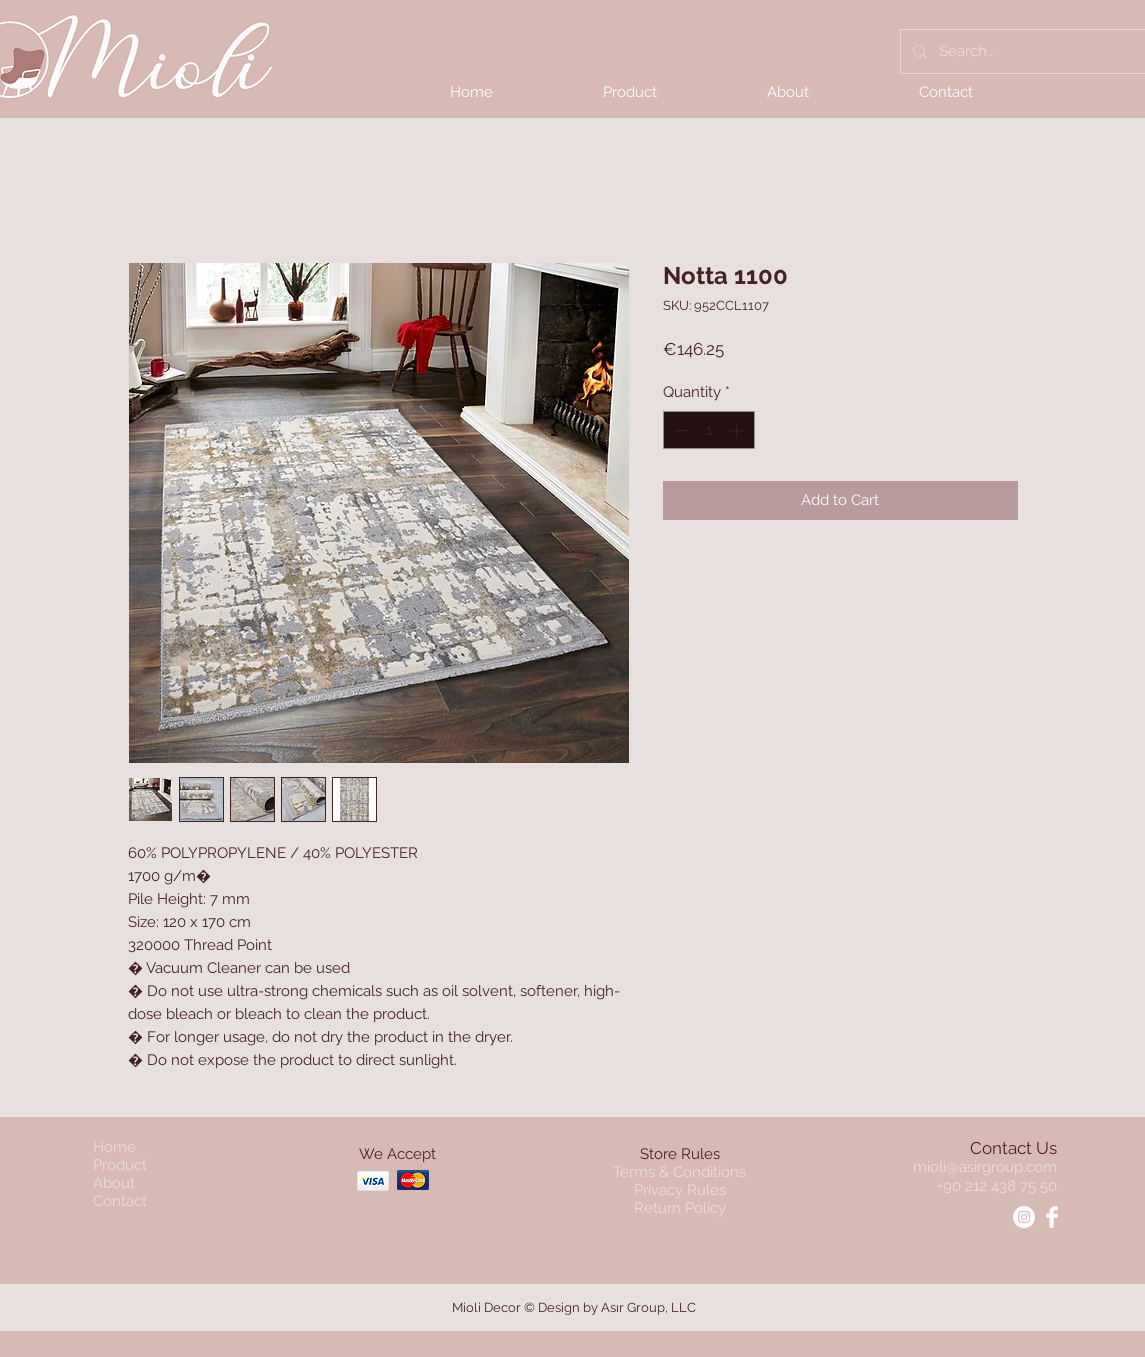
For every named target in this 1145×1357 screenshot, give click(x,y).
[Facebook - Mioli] (1052, 1217)
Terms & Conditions (679, 1172)
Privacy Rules (680, 1190)
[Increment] (738, 430)
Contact (120, 1201)
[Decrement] (679, 430)
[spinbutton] (708, 430)
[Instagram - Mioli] (1024, 1217)
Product (120, 1165)
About (114, 1183)
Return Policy (680, 1208)
